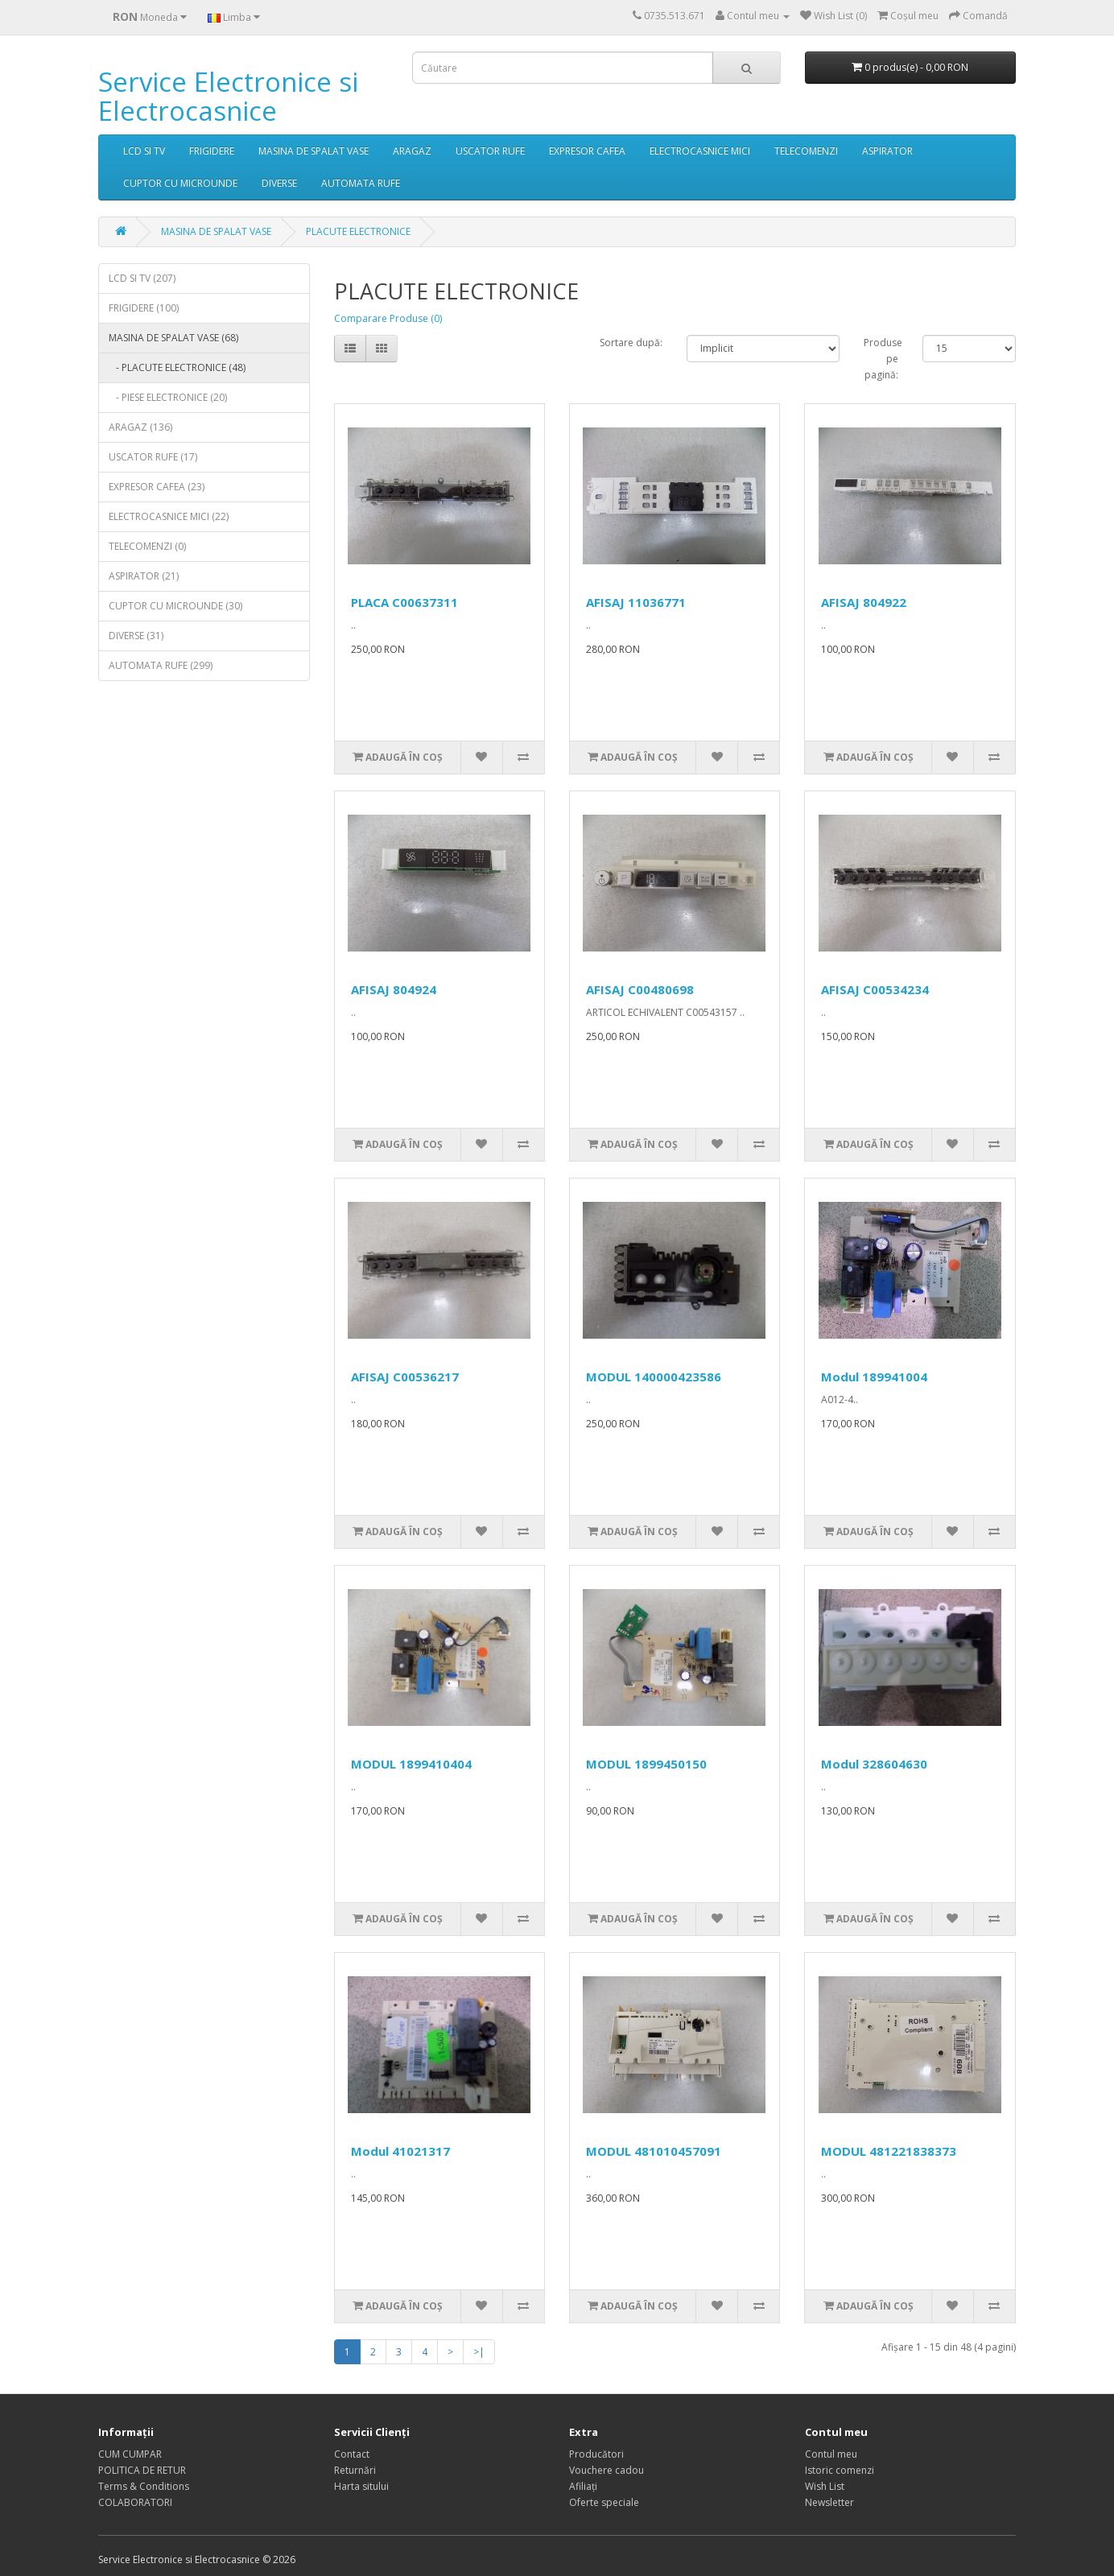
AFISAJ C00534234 (875, 989)
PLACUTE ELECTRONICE (358, 231)
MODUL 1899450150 (646, 1764)
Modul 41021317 (400, 2151)
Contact (351, 2454)
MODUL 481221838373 (888, 2151)
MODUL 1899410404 (411, 1764)
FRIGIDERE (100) (144, 308)
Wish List (824, 2486)
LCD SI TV (144, 151)
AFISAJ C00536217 (405, 1376)
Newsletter (829, 2502)
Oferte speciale (604, 2502)
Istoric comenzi (839, 2470)
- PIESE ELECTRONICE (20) (168, 397)
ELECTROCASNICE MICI (700, 151)
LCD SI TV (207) (142, 278)
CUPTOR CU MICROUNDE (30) (175, 606)
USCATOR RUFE (490, 151)
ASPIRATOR (887, 151)
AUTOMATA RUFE (360, 183)
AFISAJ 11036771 (636, 602)
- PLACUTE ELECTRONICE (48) (177, 367)
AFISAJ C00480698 (640, 989)
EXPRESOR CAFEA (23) (156, 486)
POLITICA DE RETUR (142, 2470)
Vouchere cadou (606, 2470)
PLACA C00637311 (404, 602)
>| (479, 2352)
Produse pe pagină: (881, 359)
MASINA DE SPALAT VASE (313, 151)
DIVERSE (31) (136, 635)
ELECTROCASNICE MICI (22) (169, 516)
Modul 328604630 (874, 1764)
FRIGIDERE (211, 151)
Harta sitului (361, 2486)
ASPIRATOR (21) (144, 576)
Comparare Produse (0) (388, 318)
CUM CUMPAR (130, 2454)
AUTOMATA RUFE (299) (160, 665)
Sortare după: (631, 342)
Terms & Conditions (143, 2486)
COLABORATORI (135, 2502)
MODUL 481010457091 (653, 2151)
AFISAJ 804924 (393, 989)
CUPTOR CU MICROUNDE (180, 183)
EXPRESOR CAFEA (587, 151)
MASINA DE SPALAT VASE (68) (173, 338)
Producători (596, 2454)
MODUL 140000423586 (653, 1376)
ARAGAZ (412, 151)
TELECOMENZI (806, 151)
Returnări (355, 2470)
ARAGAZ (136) (140, 427)
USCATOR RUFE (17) (153, 457)
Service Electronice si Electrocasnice (228, 96)
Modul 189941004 (874, 1376)
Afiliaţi (583, 2486)
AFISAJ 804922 (863, 602)
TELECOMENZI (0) (147, 546)
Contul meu (831, 2454)
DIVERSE (279, 183)
